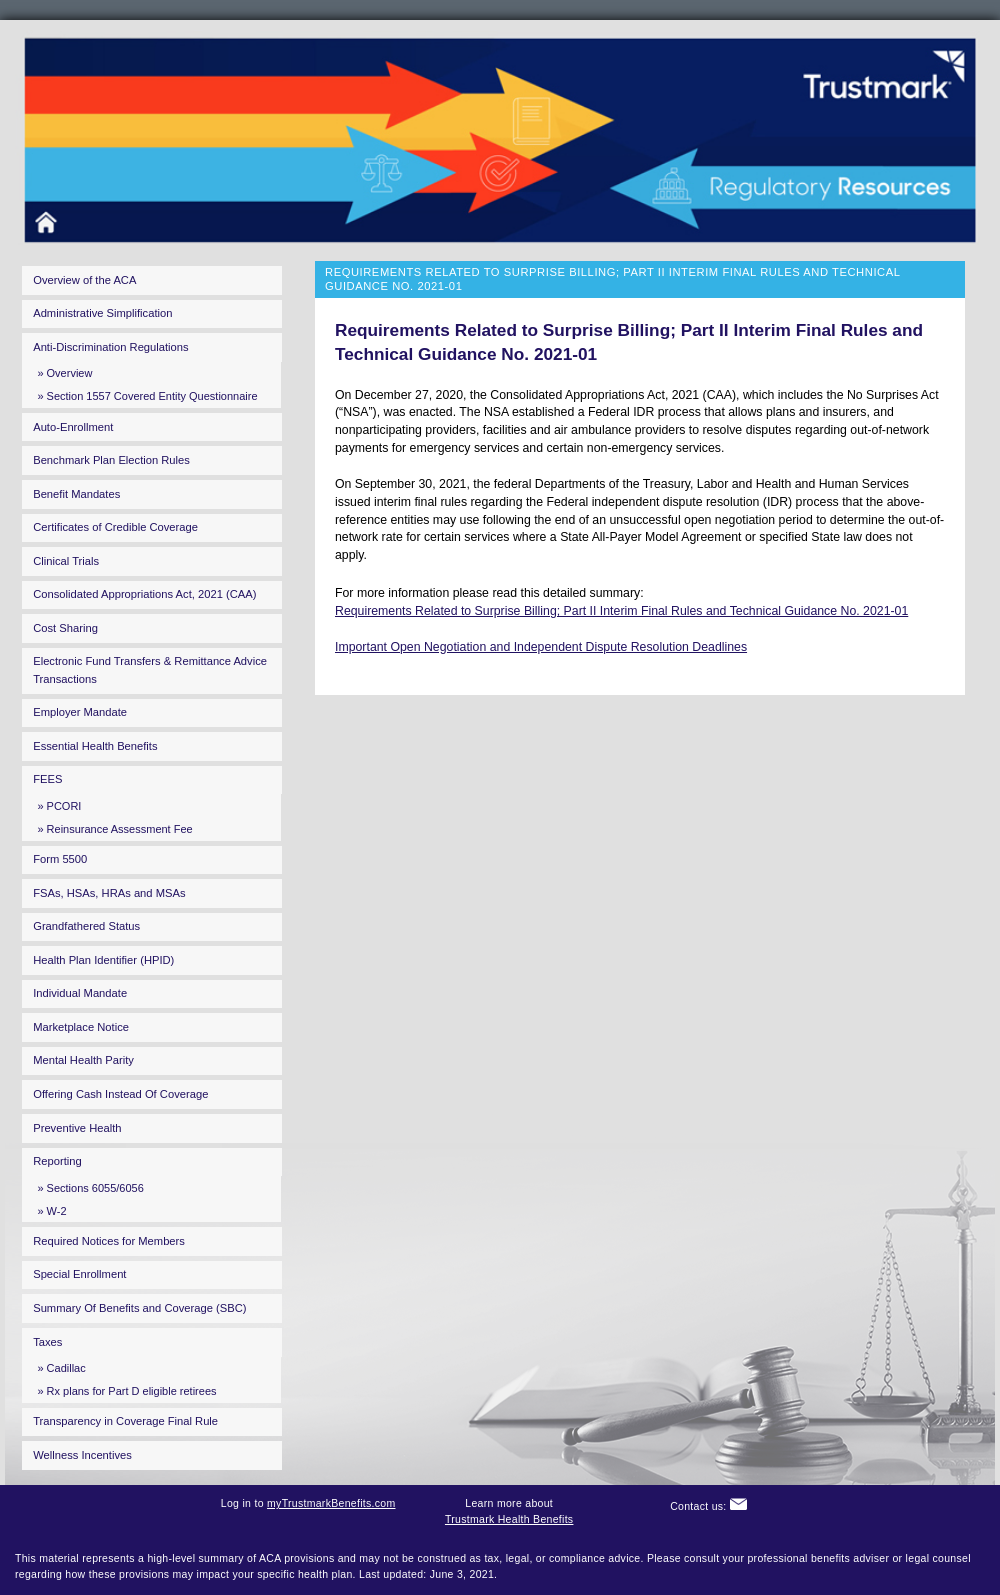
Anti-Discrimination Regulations (110, 347)
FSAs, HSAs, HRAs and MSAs (109, 893)
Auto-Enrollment (73, 427)
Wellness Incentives (82, 1455)
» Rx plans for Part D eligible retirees (126, 1391)
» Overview (64, 373)
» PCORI (59, 806)
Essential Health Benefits (95, 746)
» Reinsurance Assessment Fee (114, 829)
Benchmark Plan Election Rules (111, 460)
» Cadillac (61, 1368)
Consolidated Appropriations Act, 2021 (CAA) (144, 594)
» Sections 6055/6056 (90, 1188)
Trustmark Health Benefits (509, 1519)
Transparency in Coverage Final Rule (125, 1421)
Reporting (57, 1161)
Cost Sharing (65, 628)
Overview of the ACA (84, 280)
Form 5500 (60, 859)
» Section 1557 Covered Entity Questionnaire (147, 396)
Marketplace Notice (81, 1027)
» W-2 (51, 1211)
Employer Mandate (80, 712)
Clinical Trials (66, 561)
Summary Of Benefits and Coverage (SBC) (139, 1308)
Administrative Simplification (102, 313)
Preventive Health (77, 1128)
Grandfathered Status (86, 926)
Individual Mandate (80, 993)
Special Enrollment (79, 1274)
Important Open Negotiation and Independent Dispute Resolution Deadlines (541, 647)
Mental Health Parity (83, 1060)
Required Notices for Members (109, 1241)
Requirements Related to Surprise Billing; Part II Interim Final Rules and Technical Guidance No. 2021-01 (621, 611)
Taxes (47, 1342)
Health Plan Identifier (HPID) (103, 960)
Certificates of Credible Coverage (115, 527)
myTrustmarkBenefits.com (331, 1503)
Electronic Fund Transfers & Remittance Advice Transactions (150, 669)
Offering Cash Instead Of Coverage (120, 1094)
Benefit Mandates (76, 494)
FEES (47, 779)
